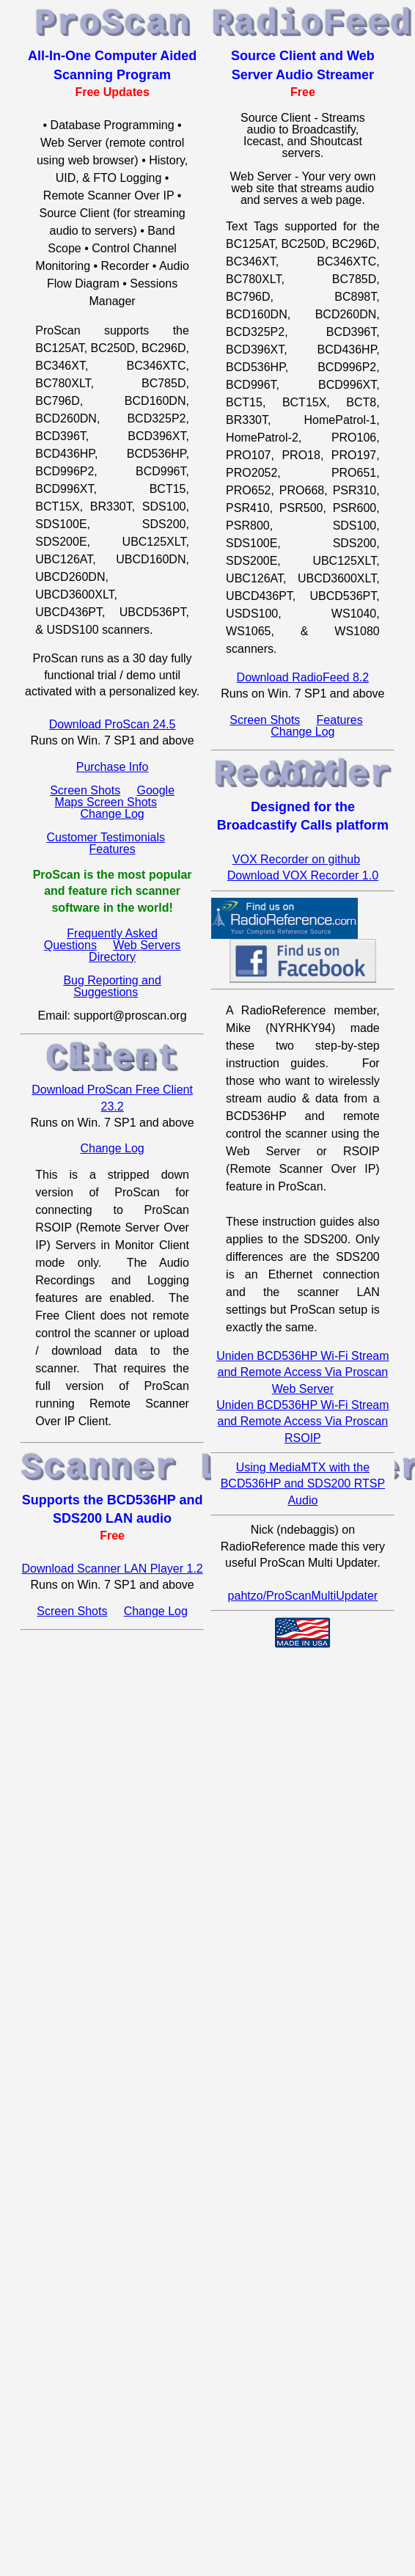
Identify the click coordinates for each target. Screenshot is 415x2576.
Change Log (112, 814)
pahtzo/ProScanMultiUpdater (303, 1595)
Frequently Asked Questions (101, 939)
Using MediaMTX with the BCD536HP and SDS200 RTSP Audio (303, 1484)
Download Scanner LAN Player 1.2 (111, 1568)
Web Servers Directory (134, 951)
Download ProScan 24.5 (112, 724)
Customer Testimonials (105, 837)
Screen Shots (85, 790)
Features (112, 849)
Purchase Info (112, 767)
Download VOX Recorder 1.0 (302, 875)
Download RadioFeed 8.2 (303, 677)
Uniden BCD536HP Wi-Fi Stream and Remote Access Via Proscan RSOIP (302, 1421)
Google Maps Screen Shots (114, 796)
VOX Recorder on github (296, 859)
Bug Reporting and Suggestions (112, 986)
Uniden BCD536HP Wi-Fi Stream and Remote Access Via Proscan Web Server (302, 1372)
